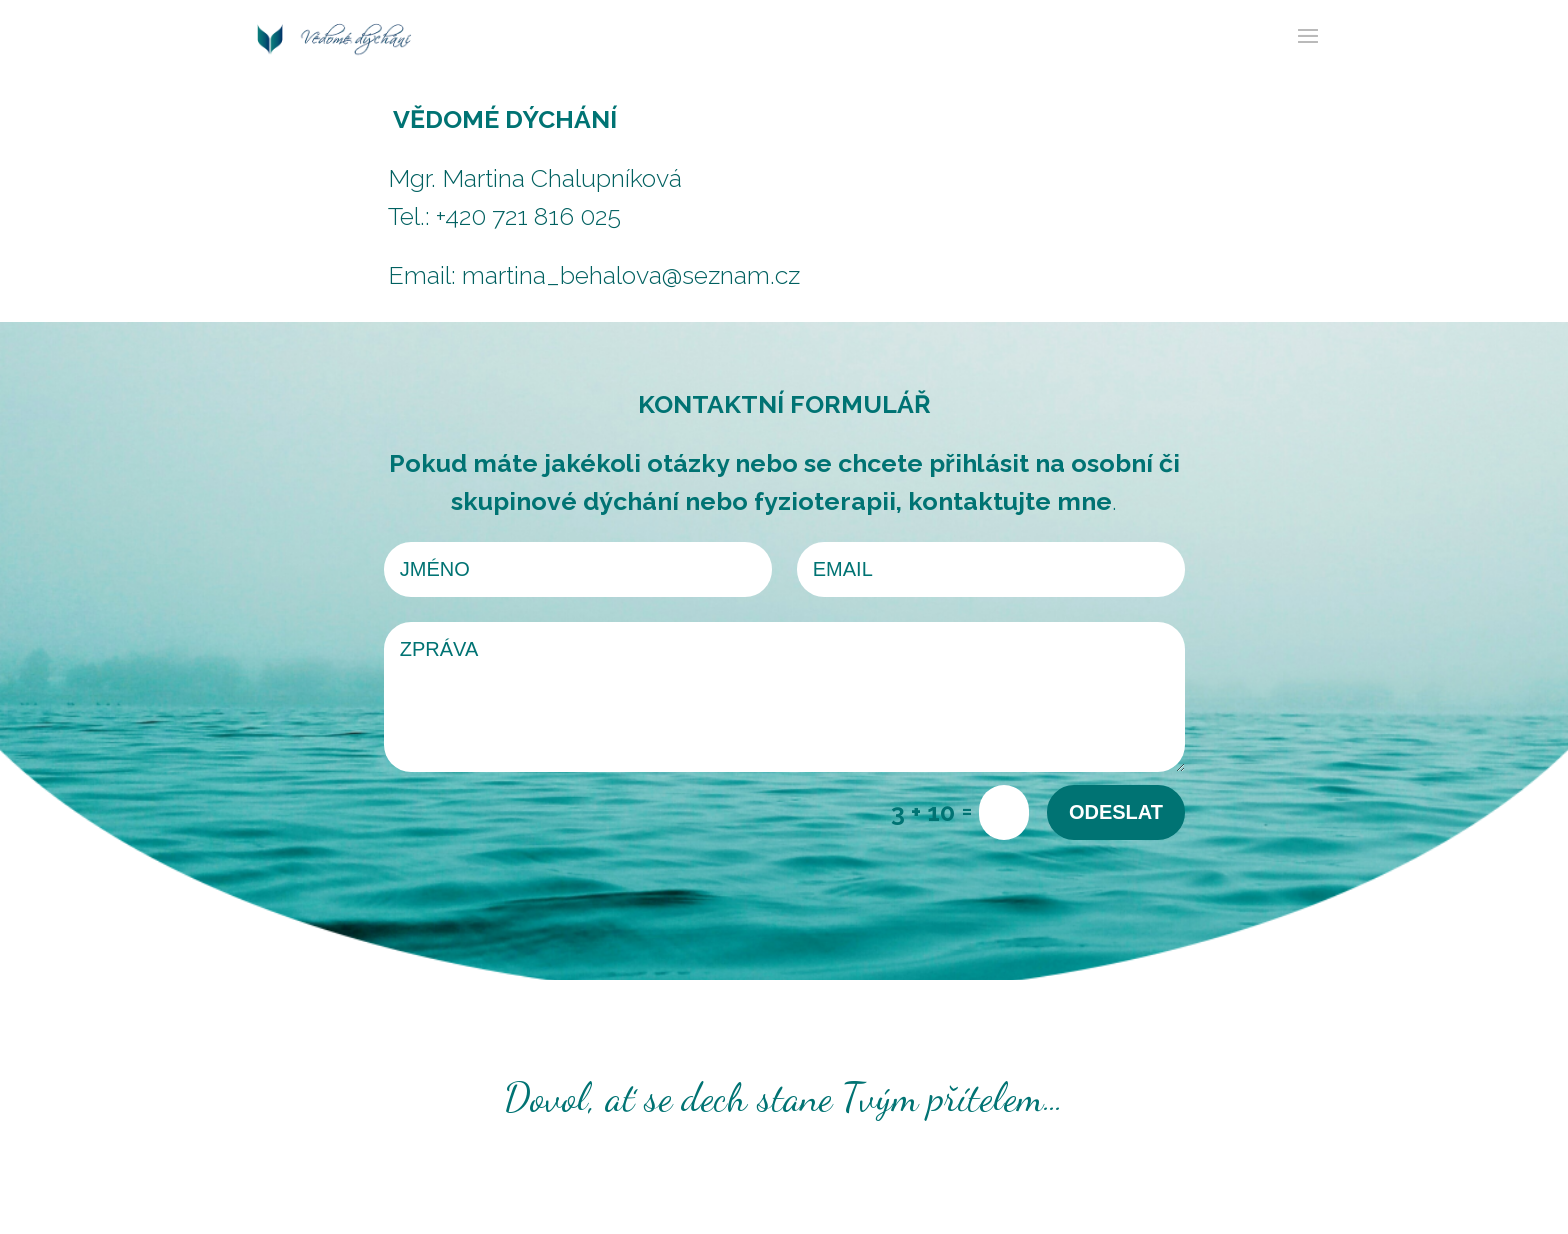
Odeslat (1116, 812)
